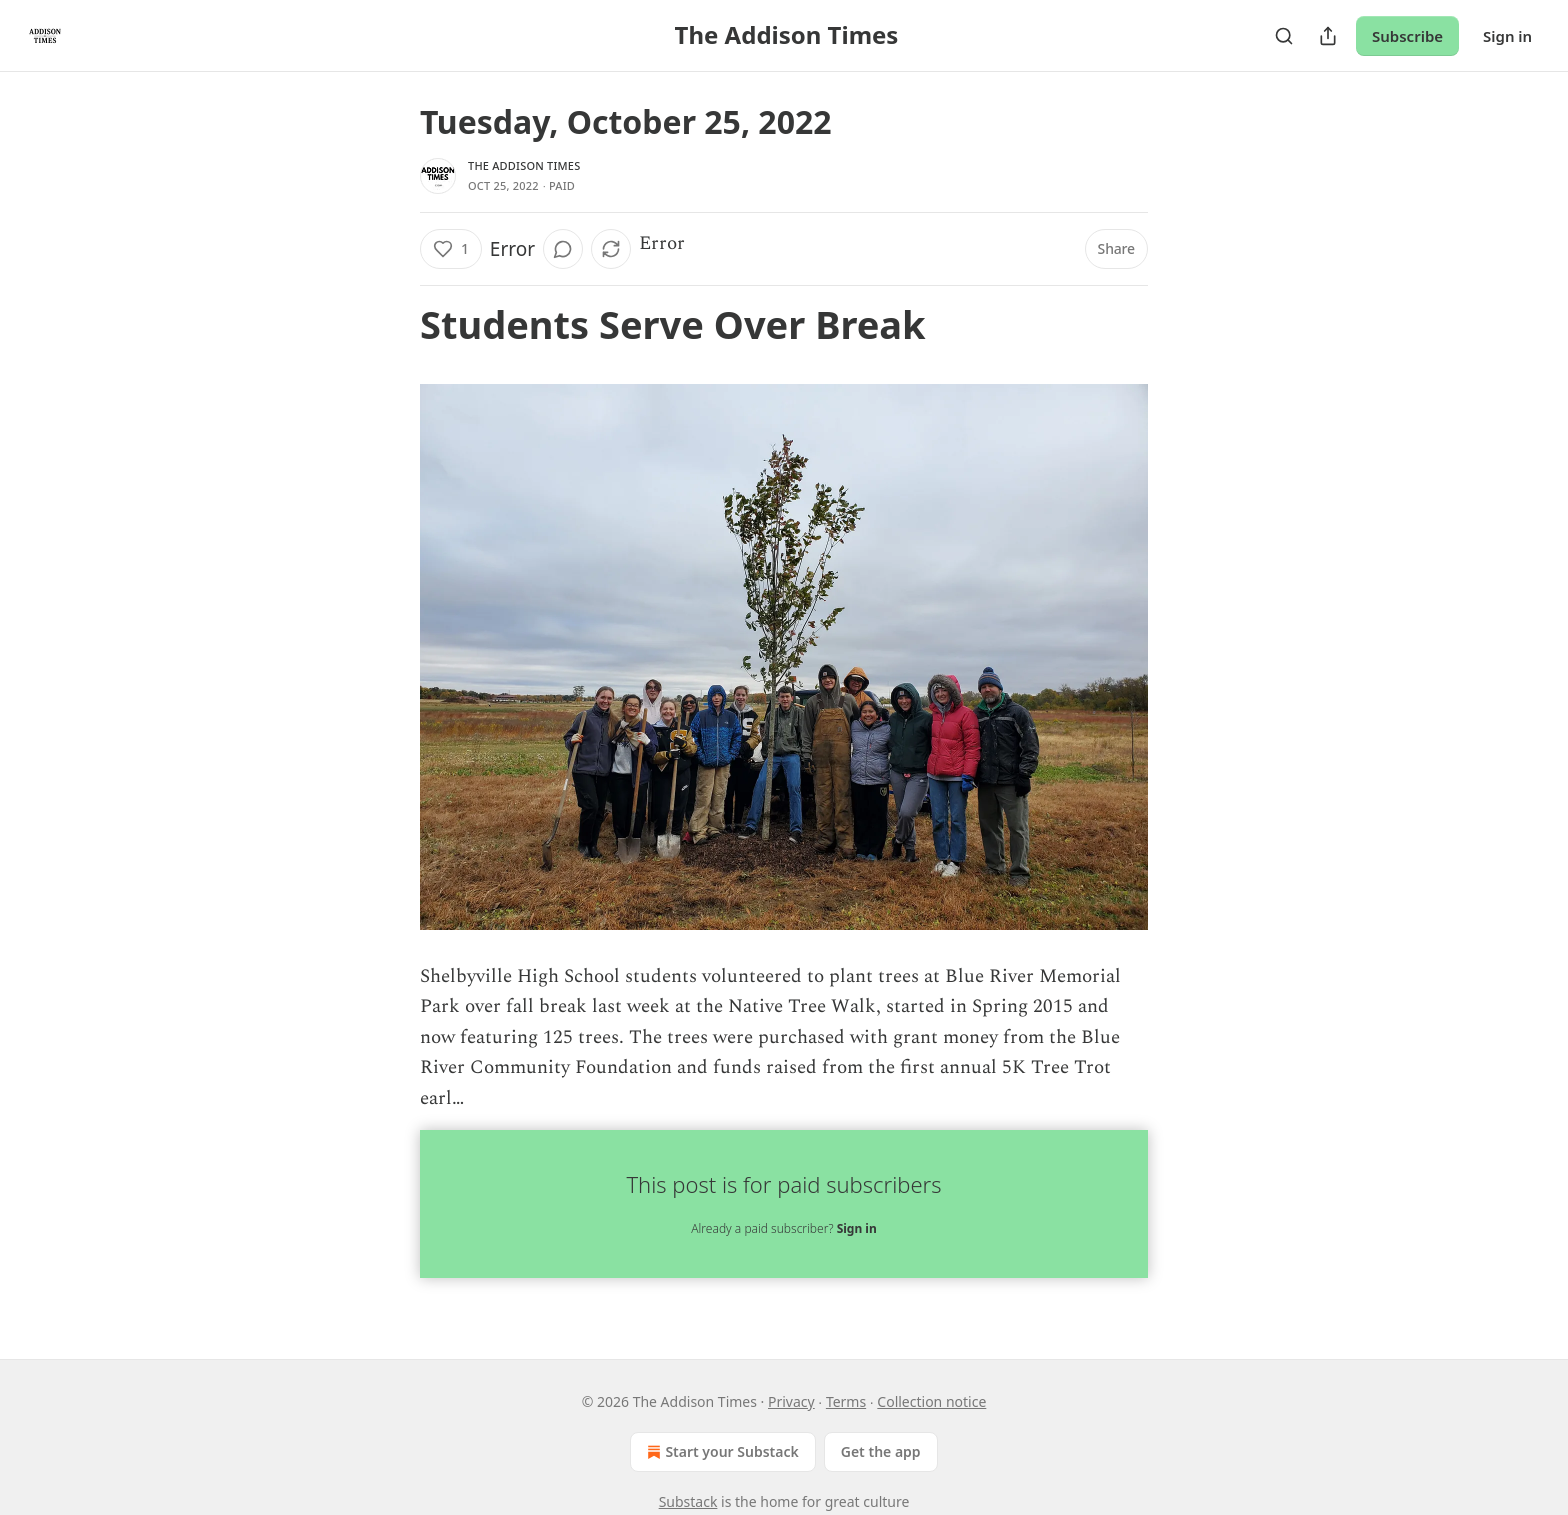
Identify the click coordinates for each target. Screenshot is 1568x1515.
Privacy (791, 1401)
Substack (688, 1501)
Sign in (1507, 36)
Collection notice (931, 1401)
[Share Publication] (1328, 36)
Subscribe (1407, 36)
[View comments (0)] (563, 249)
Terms (846, 1401)
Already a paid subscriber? (783, 1228)
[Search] (1284, 36)
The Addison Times (524, 165)
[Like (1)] (451, 249)
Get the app (881, 1451)
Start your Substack (720, 1452)
